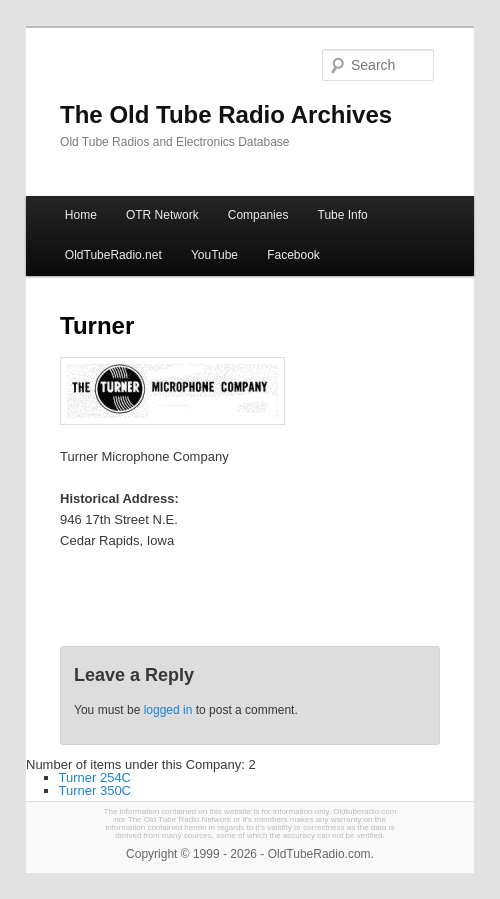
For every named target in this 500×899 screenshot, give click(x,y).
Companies (258, 215)
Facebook (293, 255)
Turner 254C (95, 777)
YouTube (214, 255)
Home (81, 215)
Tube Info (343, 215)
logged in (168, 710)
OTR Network (162, 215)
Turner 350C (95, 790)
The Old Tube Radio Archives (226, 114)
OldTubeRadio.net (113, 255)
